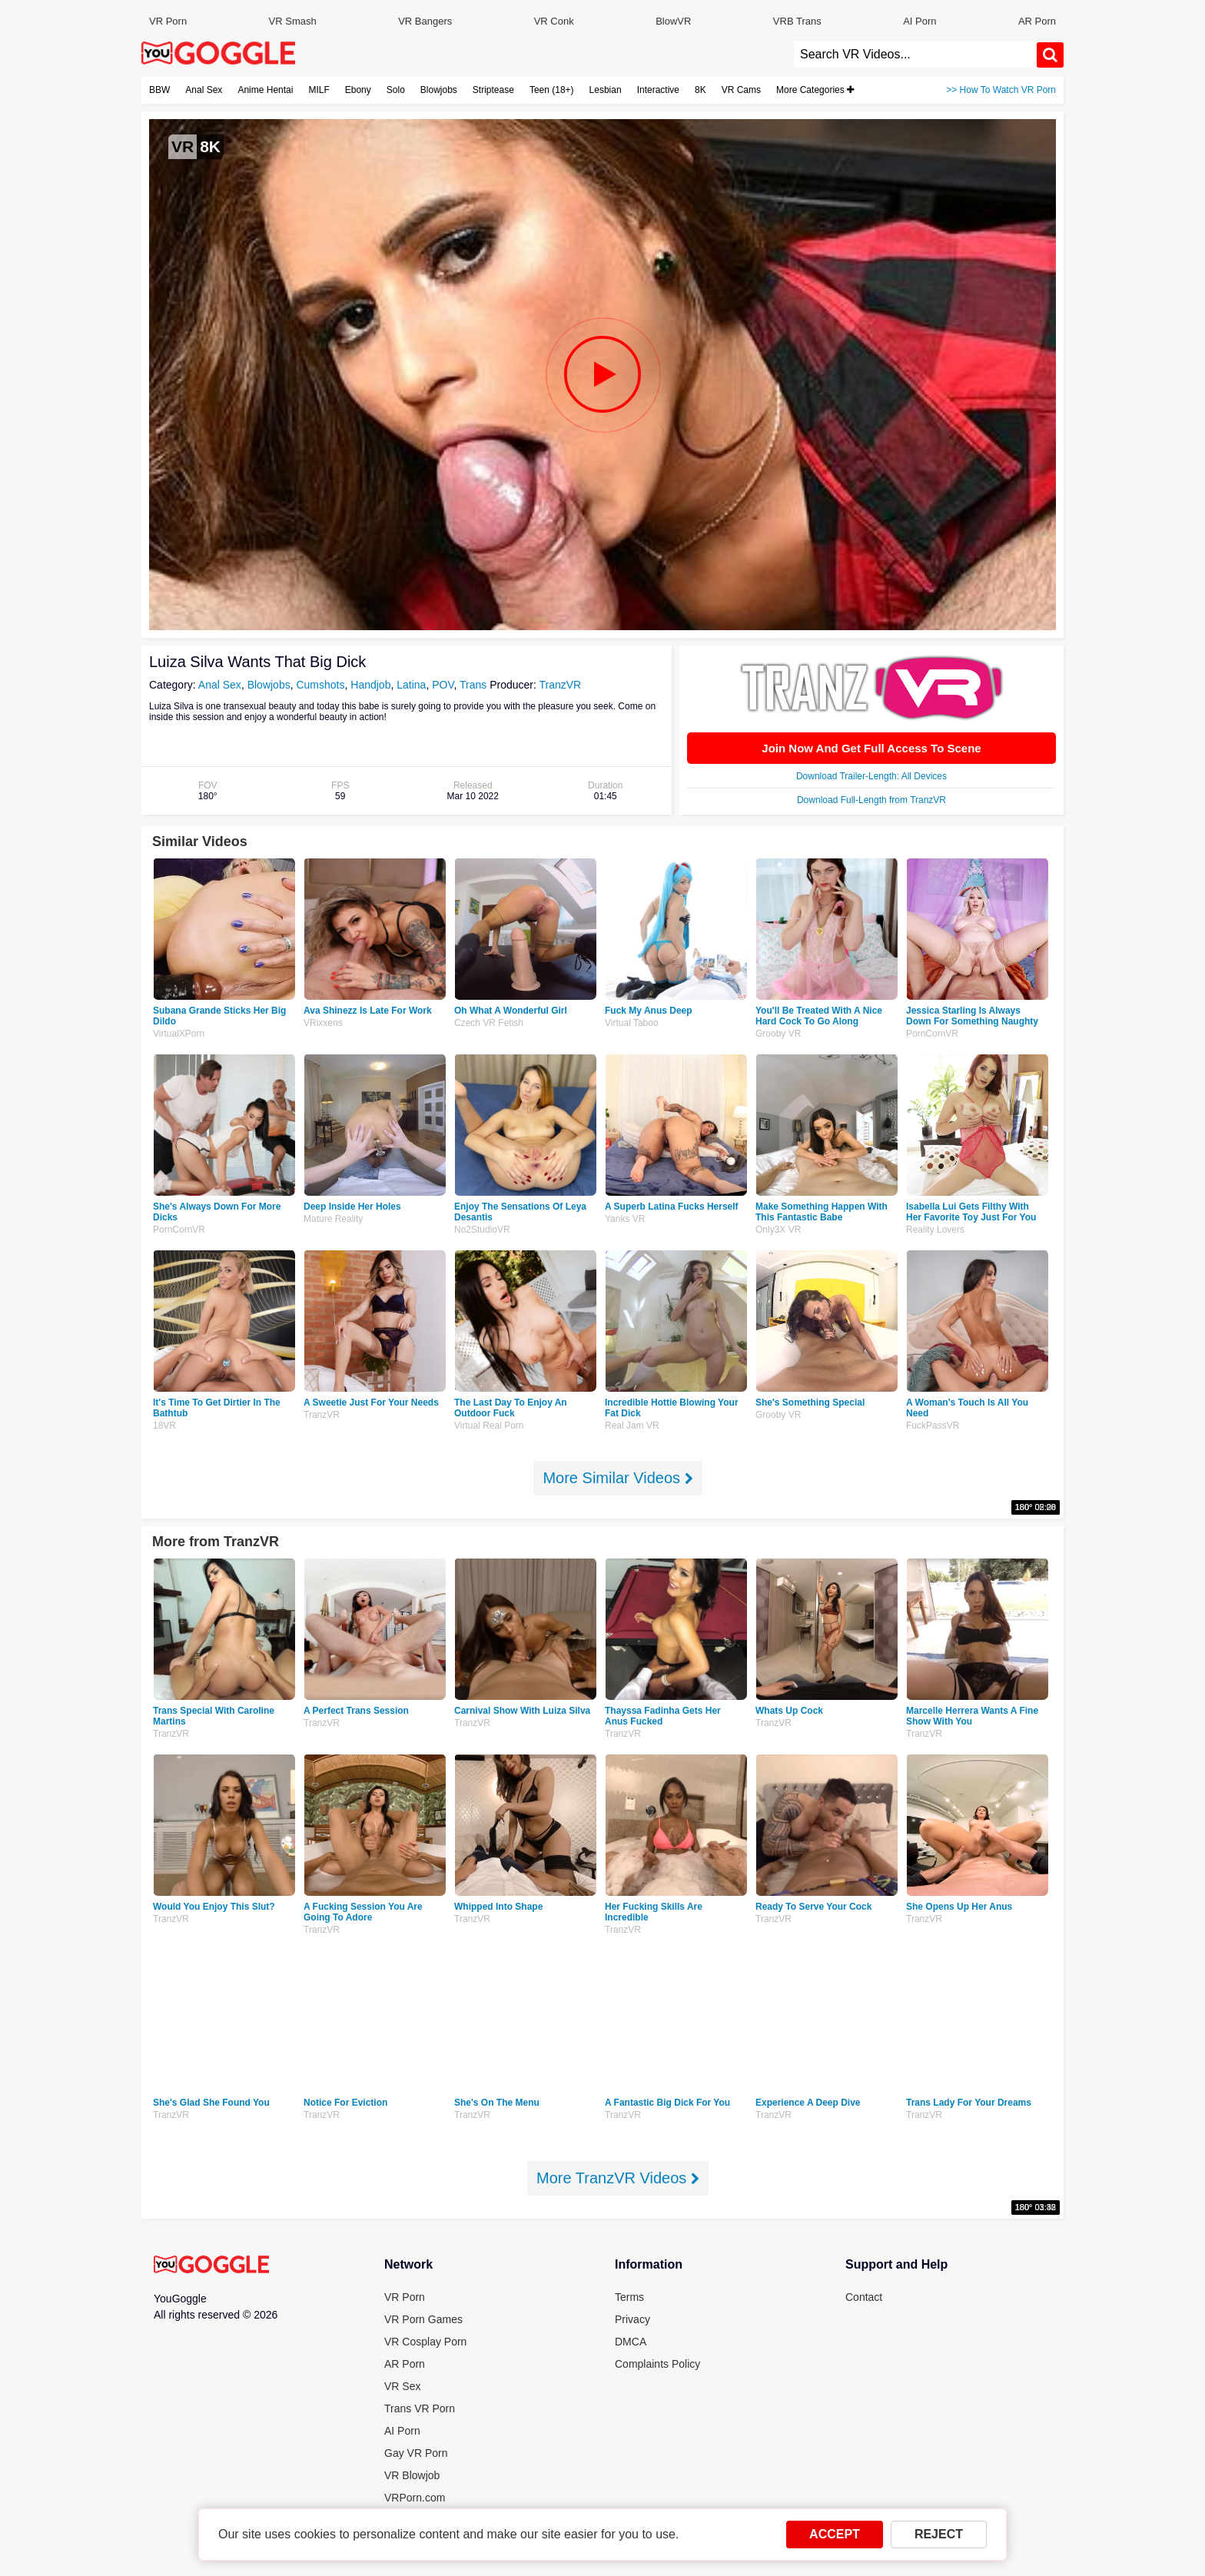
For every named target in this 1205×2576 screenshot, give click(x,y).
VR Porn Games (423, 2319)
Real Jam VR (632, 1425)
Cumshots (320, 685)
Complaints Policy (657, 2364)
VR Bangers (425, 21)
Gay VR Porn (415, 2453)
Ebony (358, 90)
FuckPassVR (932, 1425)
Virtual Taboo (632, 1022)
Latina (411, 685)
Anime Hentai (265, 90)
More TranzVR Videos (617, 2177)
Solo (396, 90)
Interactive (658, 90)
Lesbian (605, 90)
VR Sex (402, 2386)
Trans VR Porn (419, 2408)
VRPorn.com (414, 2497)
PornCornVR (932, 1033)
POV (442, 685)
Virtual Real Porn (489, 1425)
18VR (164, 1425)
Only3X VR (778, 1229)
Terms (629, 2297)
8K (700, 90)
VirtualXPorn (178, 1033)
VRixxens (323, 1022)
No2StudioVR (482, 1229)
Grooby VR (778, 1033)
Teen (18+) (551, 90)
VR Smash (293, 21)
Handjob (370, 685)
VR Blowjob (412, 2475)
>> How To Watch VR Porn (1001, 90)
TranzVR (560, 685)
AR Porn (1037, 21)
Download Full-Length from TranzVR (871, 800)
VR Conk (554, 21)
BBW (159, 90)
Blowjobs (438, 90)
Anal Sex (203, 90)
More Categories (815, 90)
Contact (863, 2297)
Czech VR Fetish (488, 1022)
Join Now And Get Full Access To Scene (871, 748)
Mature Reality (333, 1218)
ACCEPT (834, 2534)
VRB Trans (797, 21)
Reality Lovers (935, 1229)
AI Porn (919, 21)
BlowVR (673, 21)
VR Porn (168, 21)
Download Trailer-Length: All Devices (871, 776)
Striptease (493, 90)
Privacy (632, 2319)
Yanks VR (625, 1218)
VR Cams (741, 90)
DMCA (630, 2341)
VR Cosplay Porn (425, 2341)
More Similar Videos (617, 1477)
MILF (318, 90)
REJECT (939, 2534)
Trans (473, 685)
